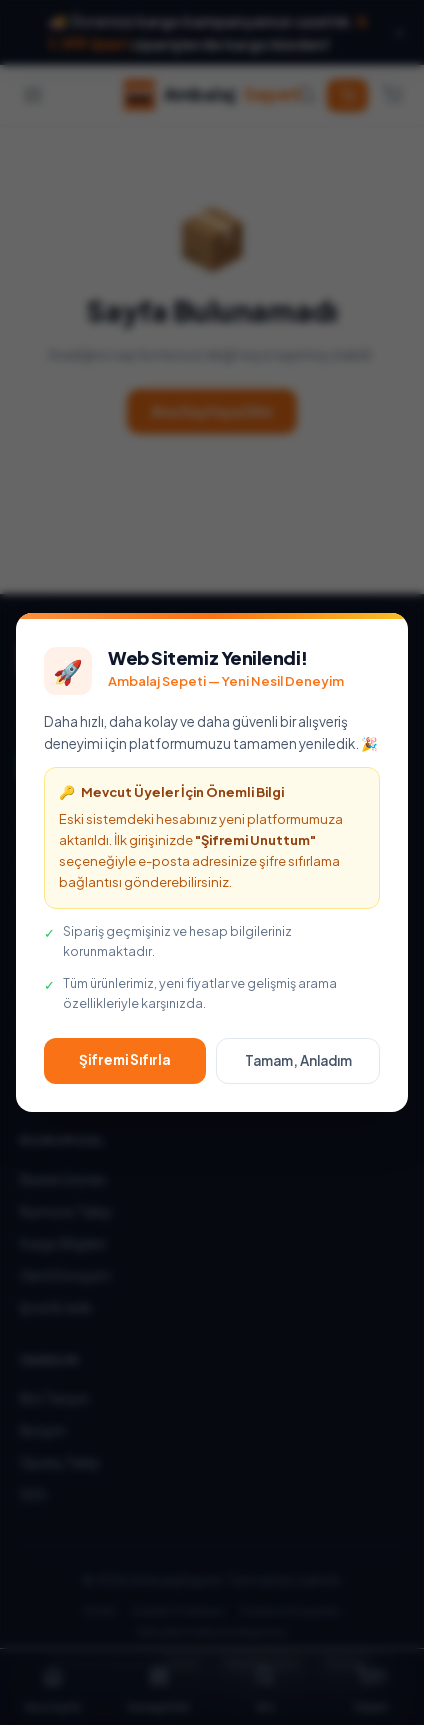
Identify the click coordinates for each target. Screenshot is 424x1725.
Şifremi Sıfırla (125, 1059)
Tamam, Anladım (298, 1060)
